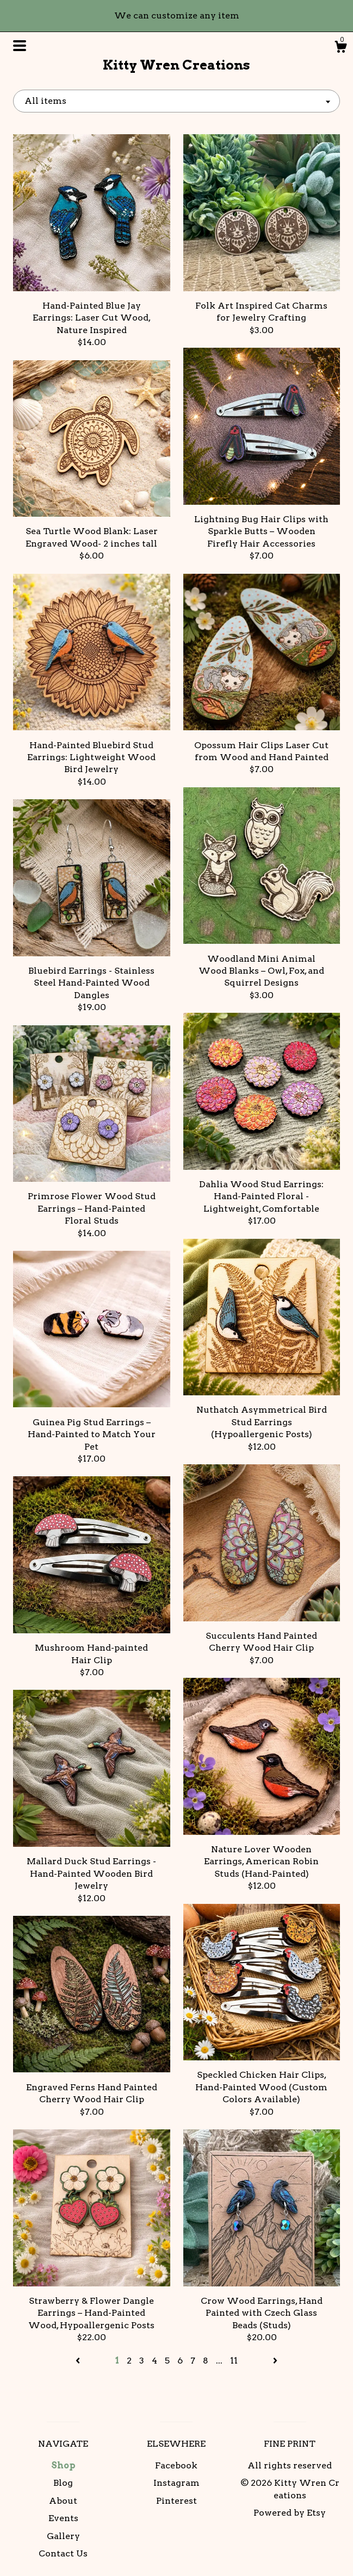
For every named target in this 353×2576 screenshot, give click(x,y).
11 (234, 2360)
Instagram (176, 2483)
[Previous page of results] (79, 2360)
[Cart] (340, 48)
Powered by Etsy (289, 2513)
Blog (63, 2483)
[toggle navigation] (19, 45)
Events (63, 2518)
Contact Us (63, 2553)
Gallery (63, 2536)
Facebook (176, 2465)
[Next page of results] (275, 2360)
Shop (63, 2465)
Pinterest (176, 2501)
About (63, 2501)
